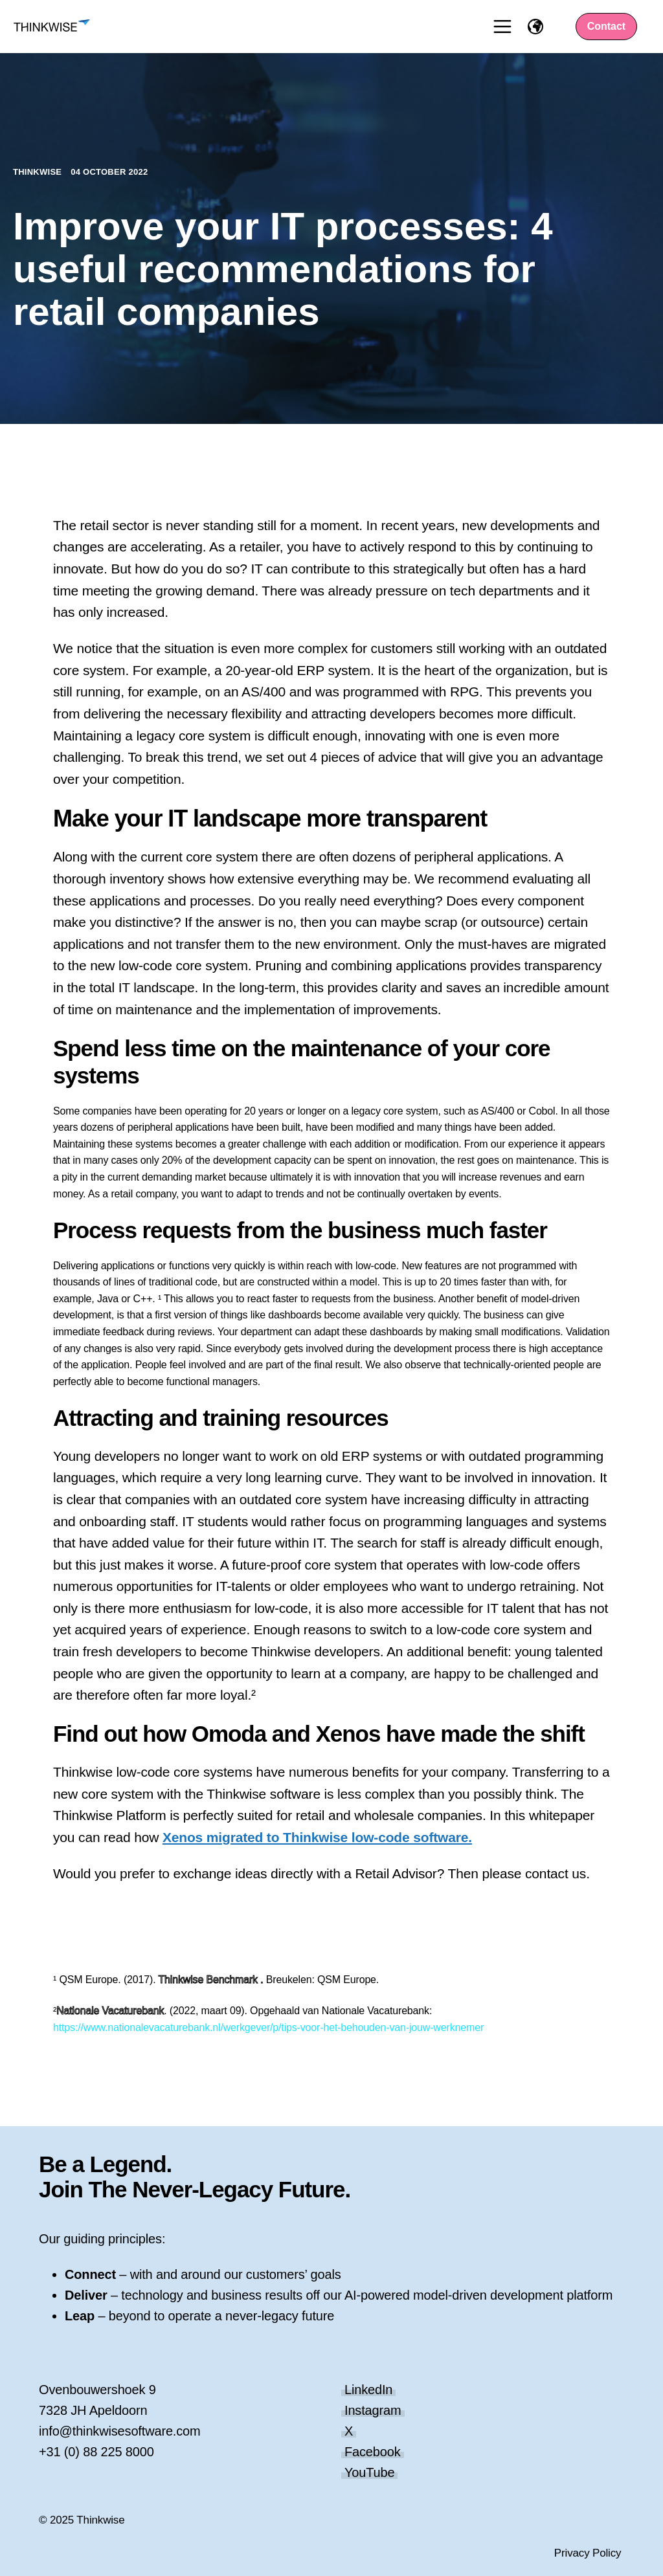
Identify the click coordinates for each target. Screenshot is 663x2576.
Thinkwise (38, 172)
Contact (606, 26)
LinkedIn (368, 2389)
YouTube (369, 2472)
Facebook (372, 2452)
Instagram (372, 2410)
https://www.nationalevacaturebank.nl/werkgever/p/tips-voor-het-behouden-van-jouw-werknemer (268, 2027)
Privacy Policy (588, 2553)
